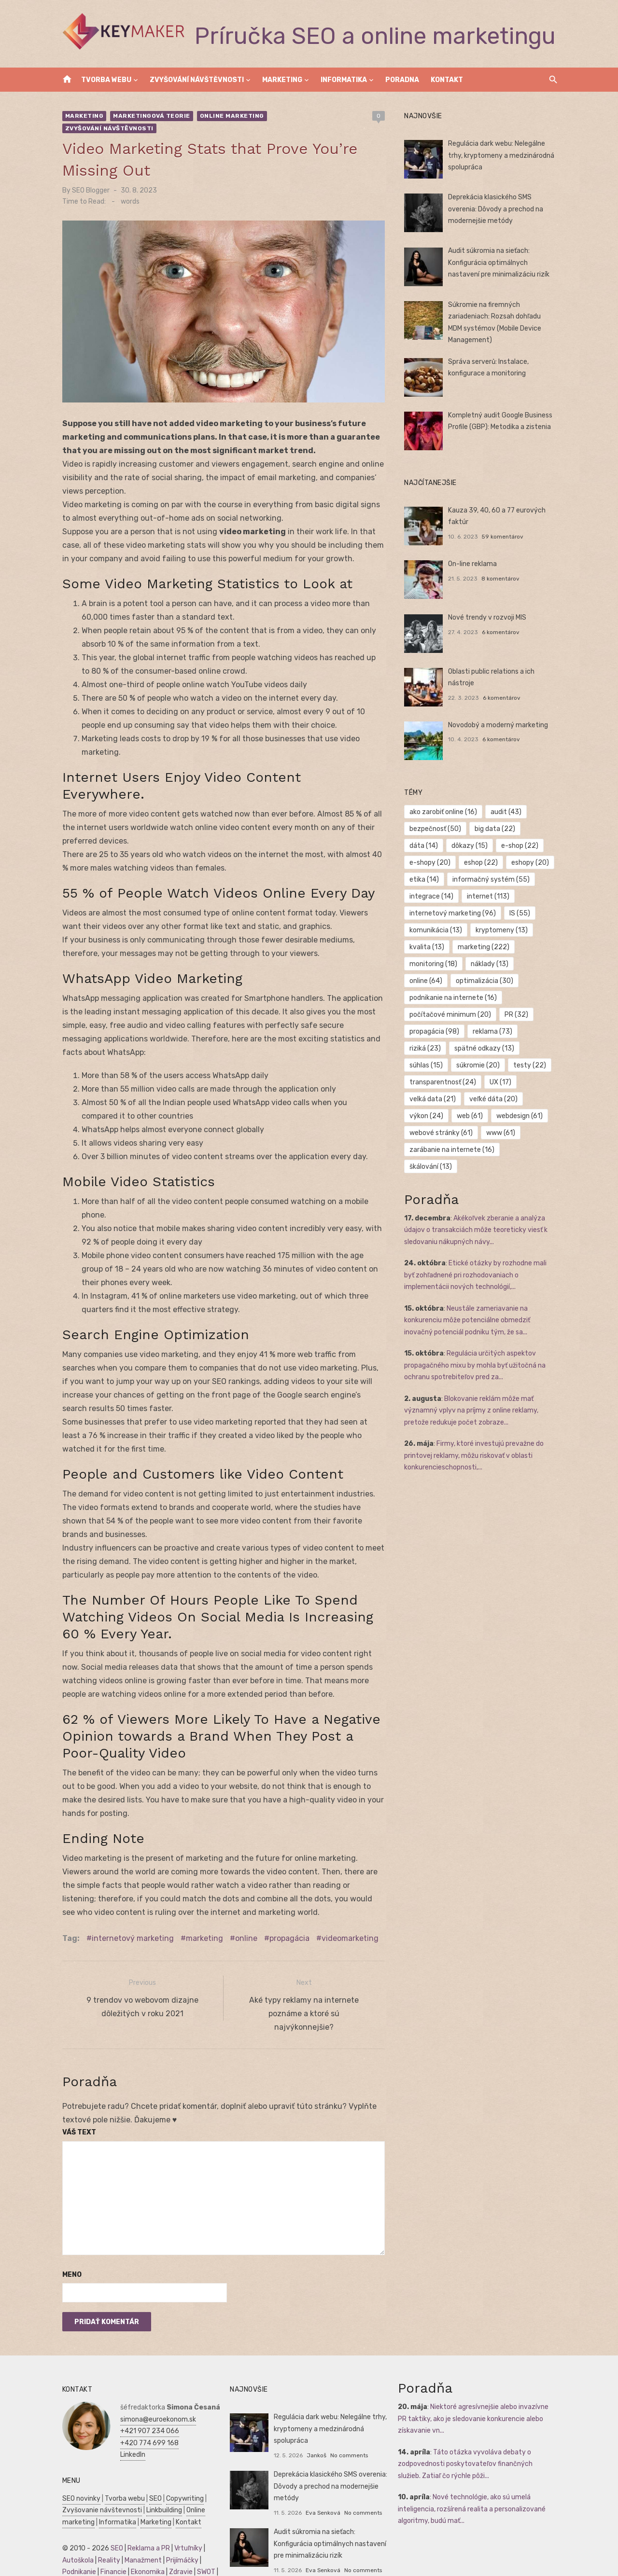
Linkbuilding (160, 2484)
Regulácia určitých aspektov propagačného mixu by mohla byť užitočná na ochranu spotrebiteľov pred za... (476, 1348)
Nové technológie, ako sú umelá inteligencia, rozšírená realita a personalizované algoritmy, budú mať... (473, 2483)
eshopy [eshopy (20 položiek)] (531, 863)
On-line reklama (473, 564)
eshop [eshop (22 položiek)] (482, 863)
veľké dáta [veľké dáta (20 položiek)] (495, 1099)
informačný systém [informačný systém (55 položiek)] (492, 879)
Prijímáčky (178, 2534)
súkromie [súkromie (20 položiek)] (479, 1065)
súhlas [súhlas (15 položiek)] (427, 1065)
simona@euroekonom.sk (154, 2393)
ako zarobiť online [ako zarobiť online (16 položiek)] (444, 812)
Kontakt (447, 80)
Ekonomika (143, 2546)
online (242, 1912)
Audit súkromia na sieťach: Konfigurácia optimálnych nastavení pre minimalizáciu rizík (500, 262)
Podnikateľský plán (87, 2558)
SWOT (202, 2546)
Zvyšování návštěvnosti (197, 80)
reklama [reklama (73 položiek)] (494, 1031)
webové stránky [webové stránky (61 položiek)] (442, 1133)
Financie (109, 2546)
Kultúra (69, 2569)
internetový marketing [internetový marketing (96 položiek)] (454, 913)
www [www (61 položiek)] (502, 1133)
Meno (67, 2248)
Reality (105, 2534)
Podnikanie (75, 2546)
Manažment (138, 2534)
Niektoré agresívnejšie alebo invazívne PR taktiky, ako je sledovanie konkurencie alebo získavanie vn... (479, 2393)
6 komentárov (502, 632)
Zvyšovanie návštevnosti (98, 2484)
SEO (151, 2472)
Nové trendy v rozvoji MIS (488, 617)
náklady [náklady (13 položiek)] (491, 964)
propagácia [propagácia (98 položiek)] (436, 1031)
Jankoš (315, 2429)
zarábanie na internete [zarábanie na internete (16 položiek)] (453, 1150)
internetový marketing (128, 1912)
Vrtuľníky (184, 2522)
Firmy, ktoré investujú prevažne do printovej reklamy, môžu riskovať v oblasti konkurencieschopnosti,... (475, 1438)
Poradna (402, 80)
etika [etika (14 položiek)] (425, 879)
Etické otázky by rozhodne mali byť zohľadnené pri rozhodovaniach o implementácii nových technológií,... (483, 1258)
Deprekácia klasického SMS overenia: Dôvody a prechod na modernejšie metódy (497, 209)
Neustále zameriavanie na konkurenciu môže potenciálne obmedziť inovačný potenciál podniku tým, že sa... (469, 1303)
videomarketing (345, 1912)
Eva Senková (321, 2486)
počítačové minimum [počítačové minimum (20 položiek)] (451, 1015)
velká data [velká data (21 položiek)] (434, 1099)
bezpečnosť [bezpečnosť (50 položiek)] (437, 829)
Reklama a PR (144, 2522)
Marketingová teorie (147, 115)
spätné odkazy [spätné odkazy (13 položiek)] (486, 1048)
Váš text (75, 2106)
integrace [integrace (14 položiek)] (433, 896)
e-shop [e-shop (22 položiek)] (521, 846)
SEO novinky (77, 2472)
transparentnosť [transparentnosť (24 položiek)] (444, 1082)
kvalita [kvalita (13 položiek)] (428, 947)
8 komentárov (502, 578)
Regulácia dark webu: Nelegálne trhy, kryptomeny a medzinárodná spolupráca (502, 155)
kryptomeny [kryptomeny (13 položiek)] (503, 930)
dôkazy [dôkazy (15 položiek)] (471, 846)
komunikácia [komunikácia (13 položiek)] (437, 930)
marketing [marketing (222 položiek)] (485, 947)
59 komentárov (504, 536)
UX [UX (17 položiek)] (502, 1082)
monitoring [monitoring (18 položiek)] (435, 964)
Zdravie (176, 2546)
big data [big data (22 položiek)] (496, 829)
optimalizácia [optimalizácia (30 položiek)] (486, 981)
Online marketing (228, 115)
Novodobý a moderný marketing (499, 725)
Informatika (344, 80)
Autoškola (73, 2534)
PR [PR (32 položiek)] (518, 1015)
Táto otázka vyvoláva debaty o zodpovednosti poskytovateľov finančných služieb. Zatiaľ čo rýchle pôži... (478, 2438)
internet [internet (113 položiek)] (489, 896)
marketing (200, 1912)
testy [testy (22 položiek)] (531, 1065)
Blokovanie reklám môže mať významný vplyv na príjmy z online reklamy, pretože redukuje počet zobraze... (473, 1394)
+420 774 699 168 (145, 2417)
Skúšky (96, 2569)
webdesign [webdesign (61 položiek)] (521, 1116)
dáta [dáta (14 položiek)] (425, 846)
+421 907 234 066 (145, 2405)
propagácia (285, 1912)
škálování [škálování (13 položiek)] (530, 1150)
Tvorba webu (106, 80)
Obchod (123, 2569)
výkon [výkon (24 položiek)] (428, 1116)
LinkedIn (128, 2428)
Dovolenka (156, 2569)
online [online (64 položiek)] (427, 981)
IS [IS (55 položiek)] (521, 913)
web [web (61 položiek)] (471, 1116)
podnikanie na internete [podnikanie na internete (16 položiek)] (454, 998)
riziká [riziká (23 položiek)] (426, 1048)
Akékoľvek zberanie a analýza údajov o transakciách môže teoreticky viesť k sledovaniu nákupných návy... (477, 1213)
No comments (347, 2429)
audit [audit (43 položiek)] (507, 812)
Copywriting (180, 2472)
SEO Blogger (86, 178)
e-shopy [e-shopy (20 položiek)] (431, 863)
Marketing (282, 80)
